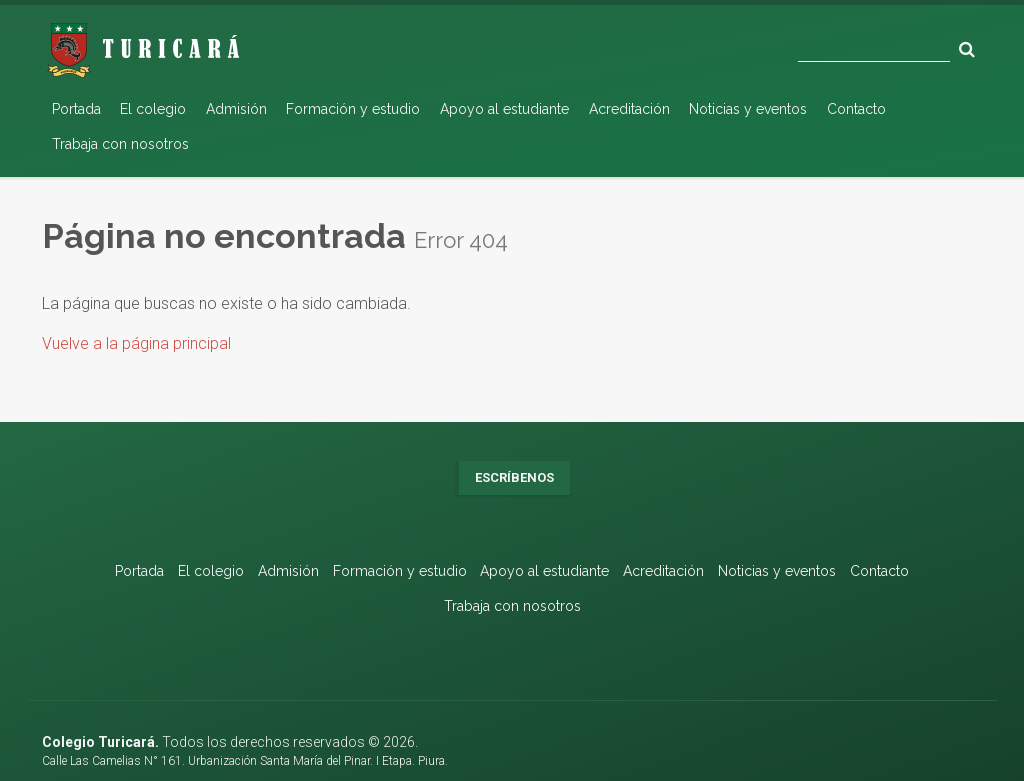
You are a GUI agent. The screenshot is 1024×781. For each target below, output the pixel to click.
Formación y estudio (353, 109)
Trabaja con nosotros (120, 144)
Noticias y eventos (748, 109)
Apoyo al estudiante (504, 109)
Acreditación (629, 109)
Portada (76, 109)
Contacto (856, 109)
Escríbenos (514, 477)
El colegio (153, 109)
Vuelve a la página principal (136, 343)
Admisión (236, 109)
